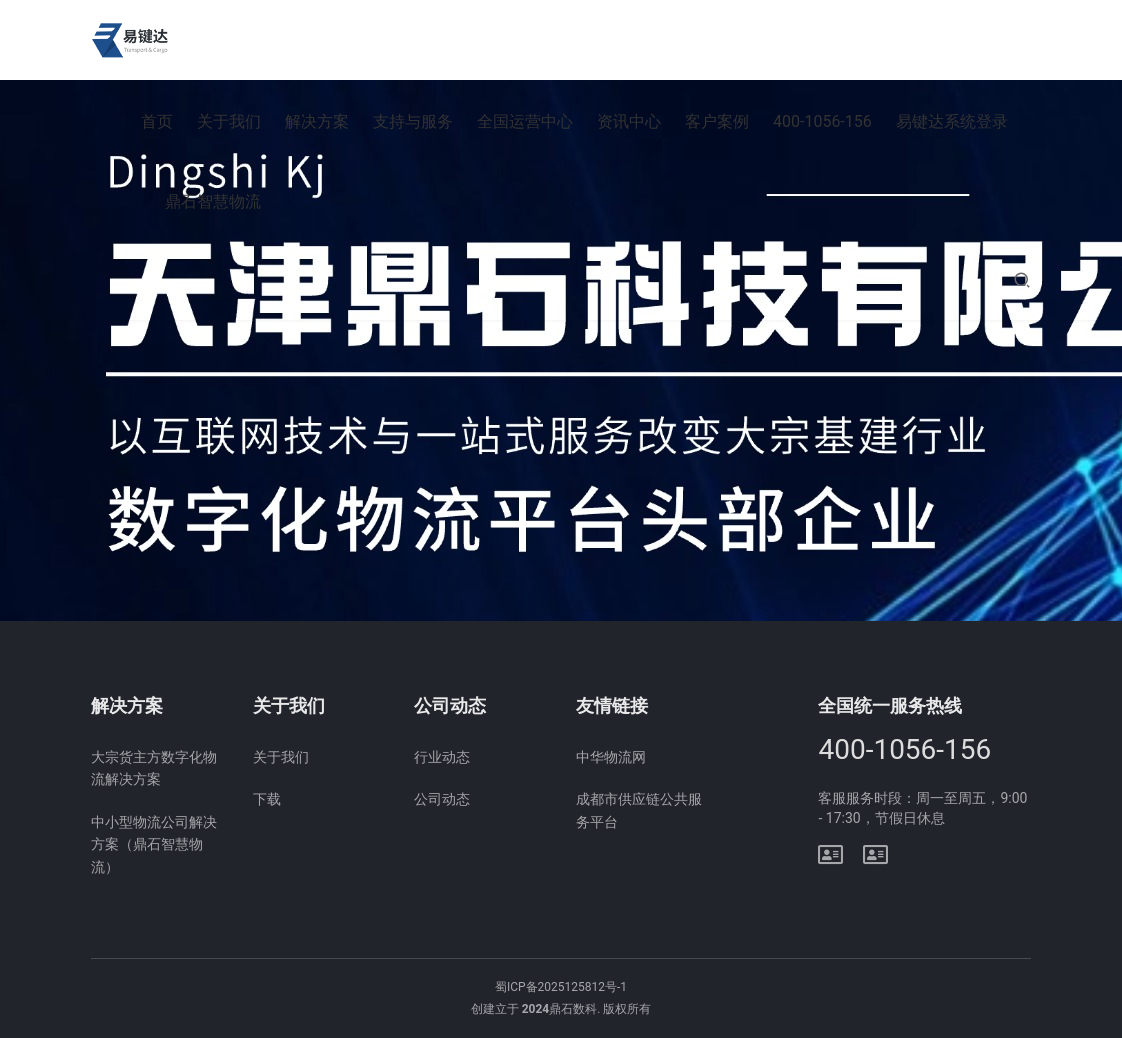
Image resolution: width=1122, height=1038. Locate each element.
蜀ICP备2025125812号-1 (561, 987)
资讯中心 (629, 121)
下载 (267, 799)
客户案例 (717, 121)
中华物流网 (611, 757)
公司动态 (442, 799)
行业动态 (442, 757)
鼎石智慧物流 (213, 201)
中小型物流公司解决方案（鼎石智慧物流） (154, 844)
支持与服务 (413, 121)
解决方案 (317, 121)
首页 (157, 121)
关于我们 (229, 121)
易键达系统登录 (952, 121)
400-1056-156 (822, 121)
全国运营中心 (525, 121)
